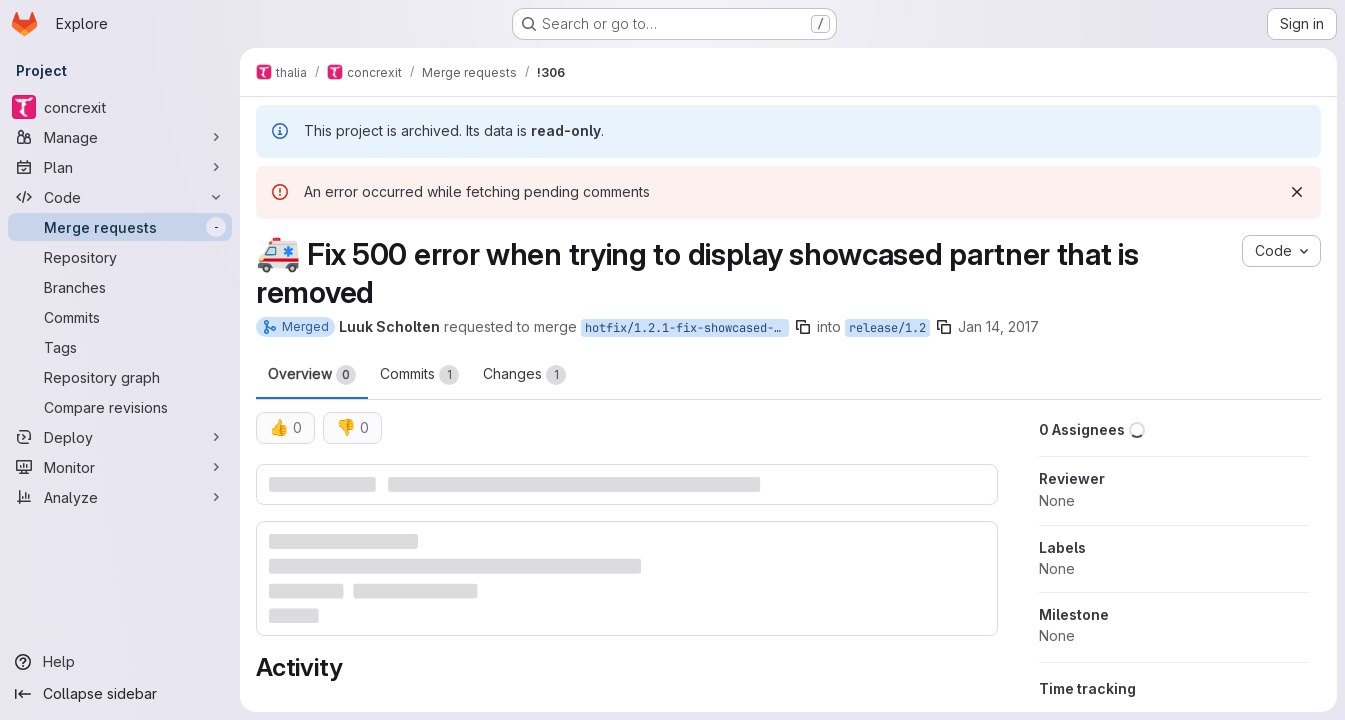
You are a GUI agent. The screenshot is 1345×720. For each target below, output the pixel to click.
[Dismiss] (1297, 192)
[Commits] (120, 317)
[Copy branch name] (803, 327)
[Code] (120, 197)
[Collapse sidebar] (120, 694)
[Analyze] (120, 497)
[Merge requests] (120, 227)
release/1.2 (887, 328)
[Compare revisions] (120, 407)
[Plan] (120, 167)
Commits (419, 375)
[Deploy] (120, 437)
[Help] (120, 662)
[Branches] (120, 287)
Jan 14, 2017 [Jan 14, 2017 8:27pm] (998, 326)
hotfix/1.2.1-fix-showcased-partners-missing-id (687, 328)
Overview (312, 375)
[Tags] (120, 347)
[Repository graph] (120, 377)
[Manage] (120, 137)
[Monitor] (120, 467)
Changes (524, 375)
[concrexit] (120, 107)
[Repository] (120, 257)
